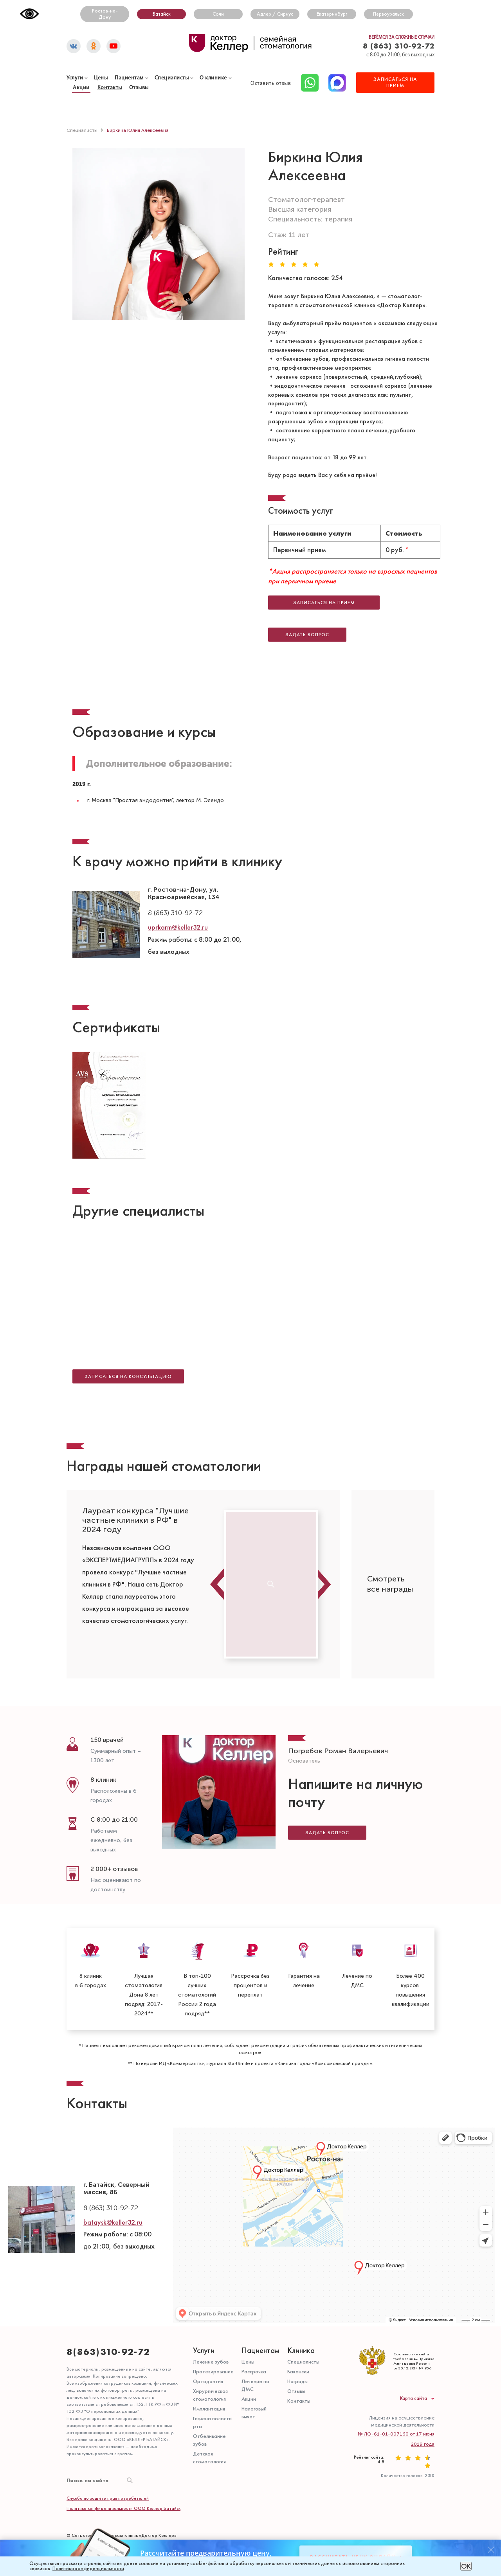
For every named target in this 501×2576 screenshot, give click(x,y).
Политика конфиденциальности (88, 2568)
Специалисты (172, 78)
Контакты (109, 88)
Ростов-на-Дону (105, 14)
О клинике (213, 78)
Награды (297, 2327)
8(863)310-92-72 (108, 2297)
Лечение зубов (211, 2307)
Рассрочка (253, 2317)
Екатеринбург (332, 14)
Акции (81, 88)
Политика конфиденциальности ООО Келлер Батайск (123, 2454)
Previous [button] (217, 1529)
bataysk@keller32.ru (112, 2168)
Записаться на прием (330, 593)
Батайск (162, 14)
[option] (139, 1518)
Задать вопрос (327, 1769)
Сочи (218, 14)
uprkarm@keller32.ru (178, 891)
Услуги (203, 2296)
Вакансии (298, 2317)
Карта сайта (413, 2344)
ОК (466, 2566)
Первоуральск (388, 14)
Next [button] (325, 1529)
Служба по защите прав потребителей (108, 2444)
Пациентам (129, 78)
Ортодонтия (208, 2327)
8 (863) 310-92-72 (398, 45)
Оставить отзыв (270, 83)
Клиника (301, 2296)
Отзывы (296, 2336)
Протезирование (213, 2317)
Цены (247, 2307)
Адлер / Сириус (275, 14)
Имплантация (209, 2354)
